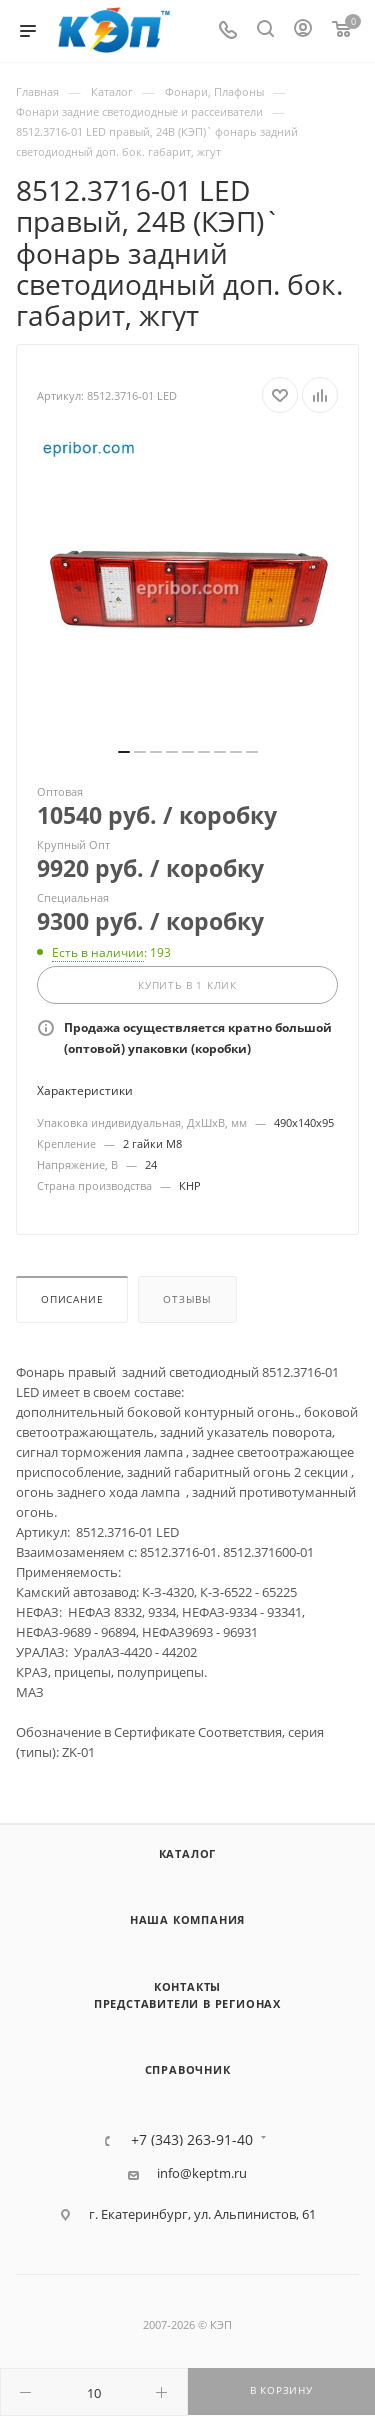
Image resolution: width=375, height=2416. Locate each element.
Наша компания (187, 1919)
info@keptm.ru (202, 2173)
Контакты (187, 1986)
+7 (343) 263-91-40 (192, 2140)
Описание (72, 1299)
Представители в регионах (187, 2003)
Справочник (188, 2069)
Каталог (188, 1853)
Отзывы (187, 1299)
